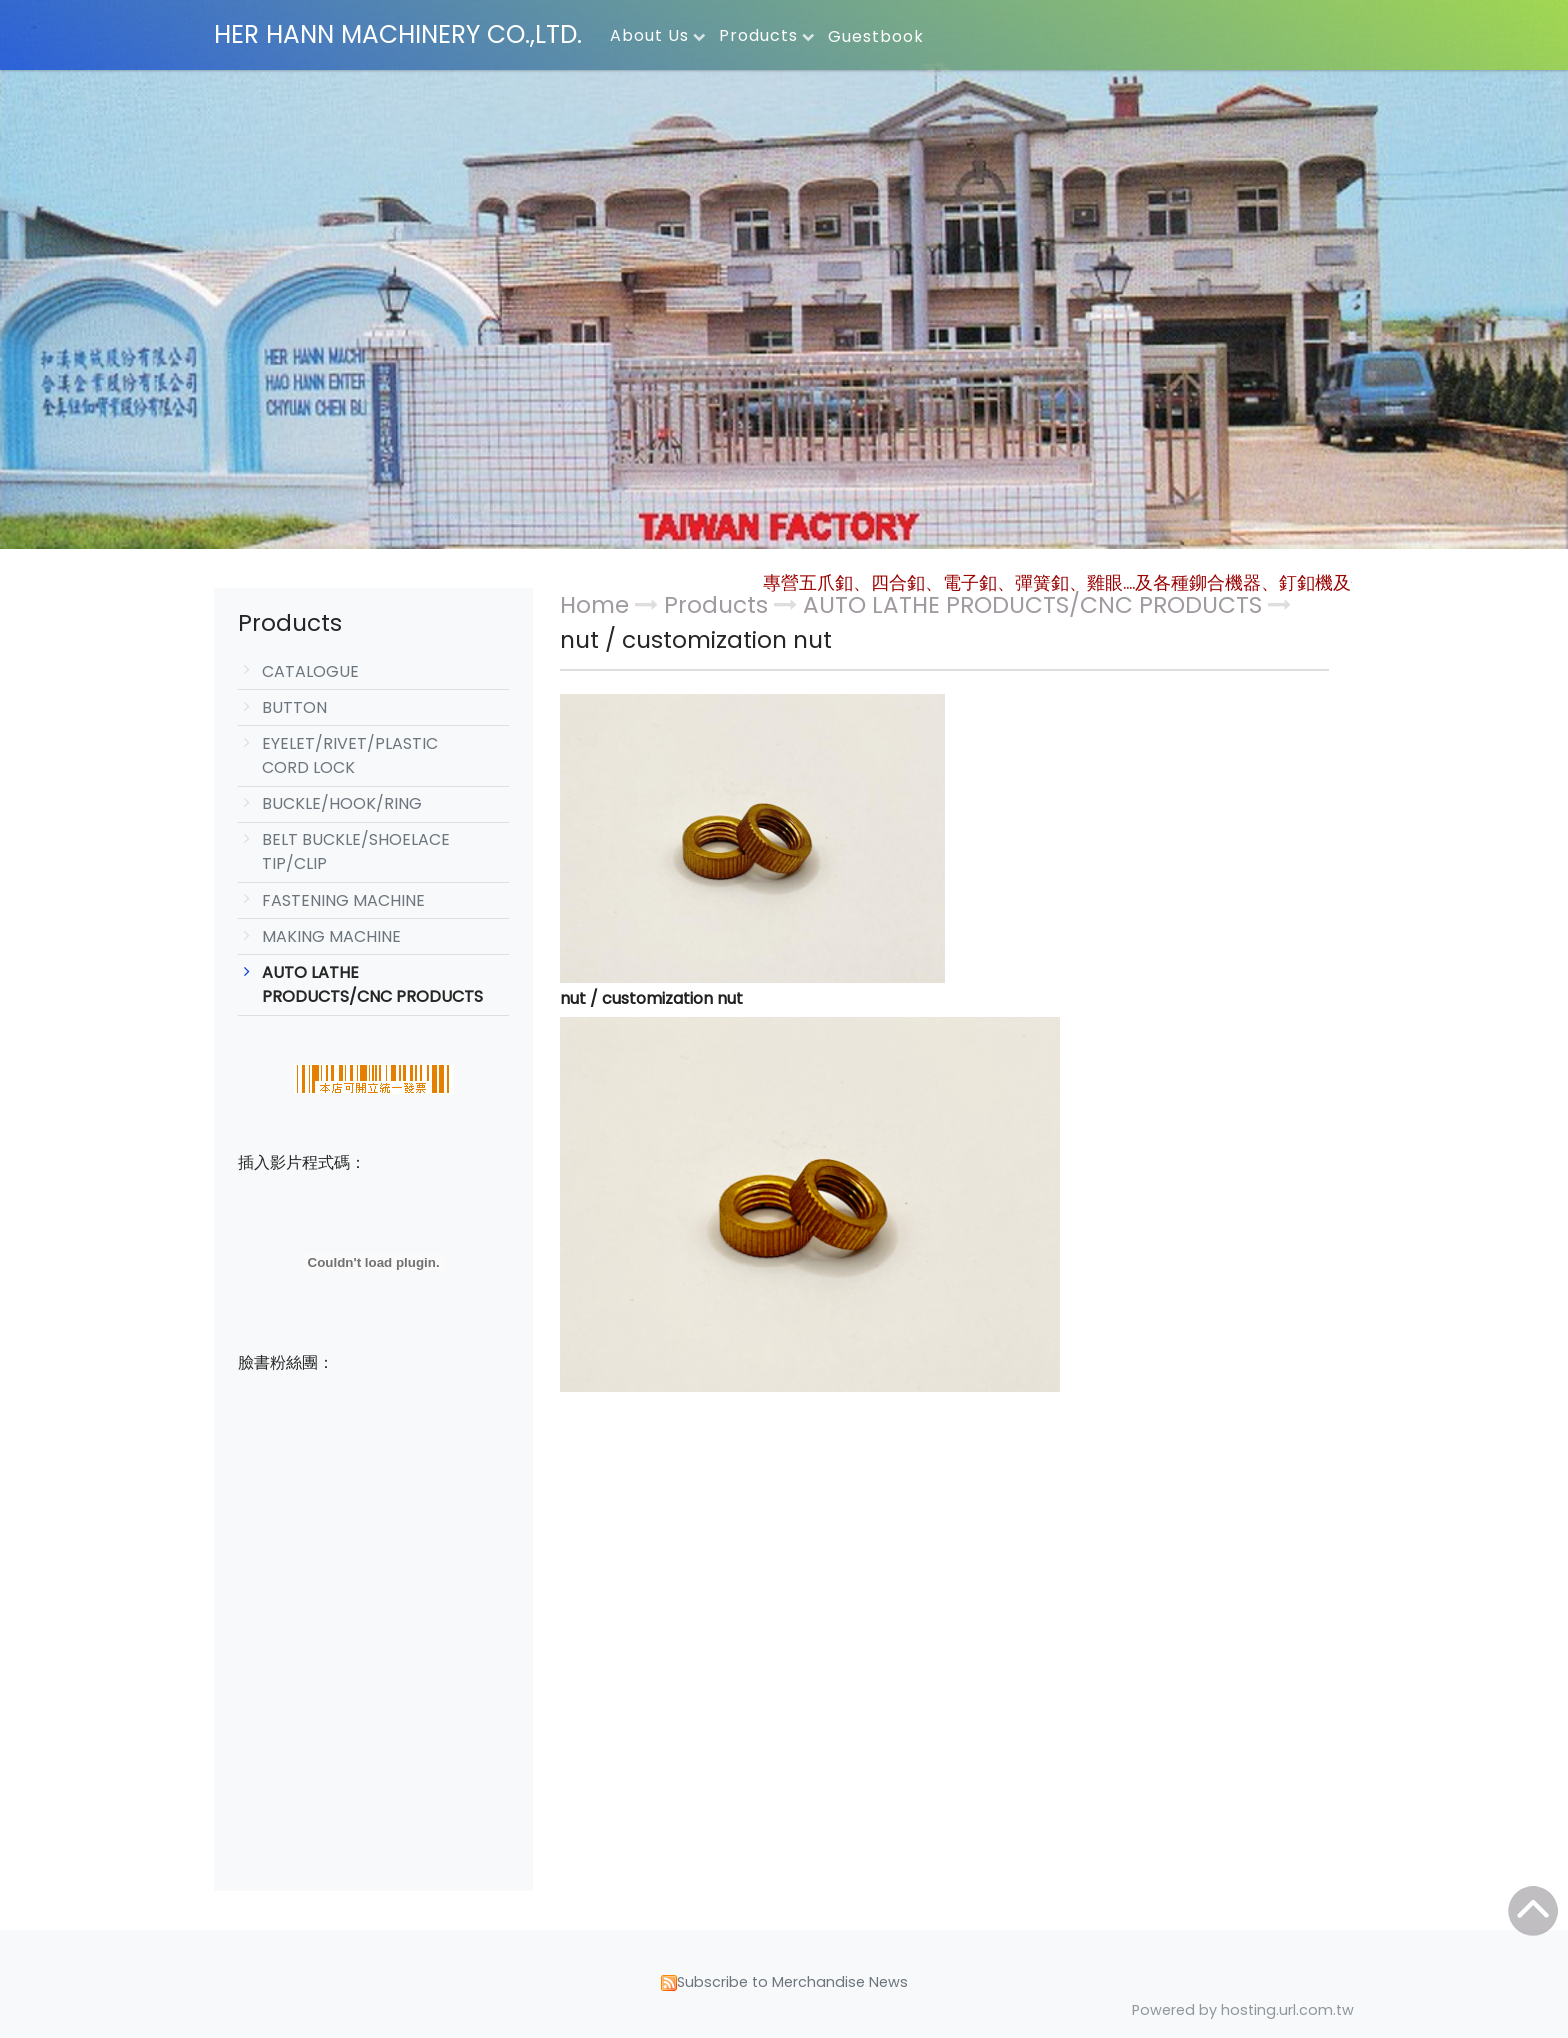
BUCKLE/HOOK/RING (342, 803)
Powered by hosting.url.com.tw (1243, 2010)
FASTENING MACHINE (343, 900)
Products (719, 605)
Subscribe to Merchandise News (792, 1982)
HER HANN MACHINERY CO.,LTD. (398, 34)
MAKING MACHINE (331, 936)
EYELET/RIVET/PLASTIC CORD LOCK (350, 755)
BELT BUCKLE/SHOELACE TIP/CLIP (356, 851)
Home (594, 605)
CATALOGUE (310, 671)
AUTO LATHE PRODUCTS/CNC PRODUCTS (372, 984)
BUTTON (294, 707)
